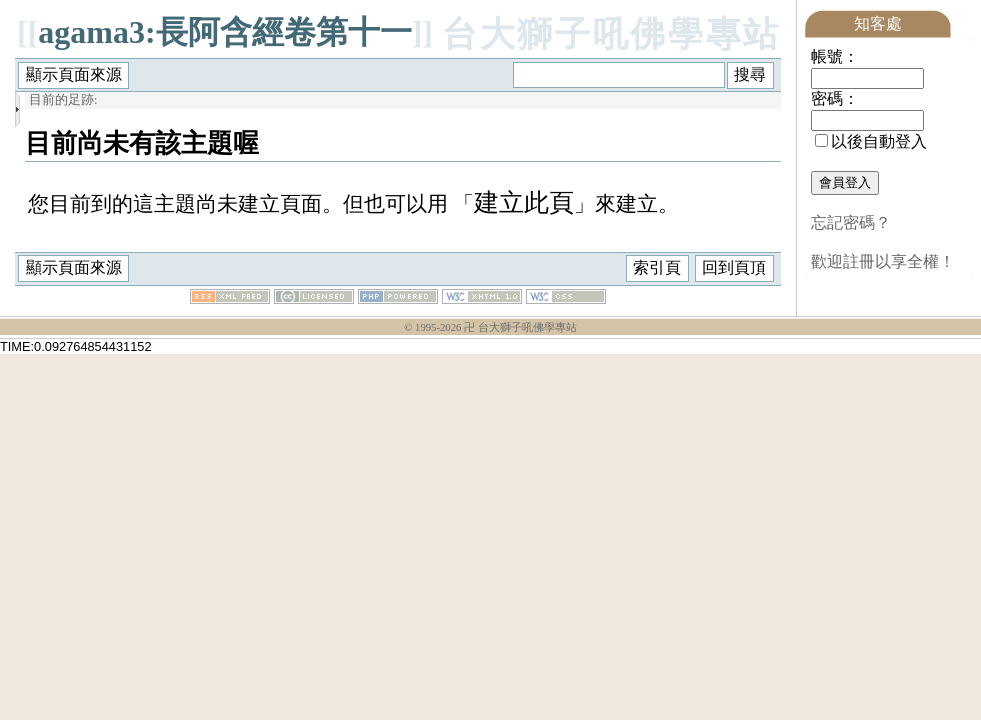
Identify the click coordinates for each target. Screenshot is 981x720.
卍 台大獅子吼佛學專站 (520, 328)
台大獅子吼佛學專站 (611, 34)
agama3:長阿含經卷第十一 (224, 32)
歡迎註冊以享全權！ (883, 261)
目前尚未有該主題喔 (142, 143)
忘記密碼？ (851, 222)
